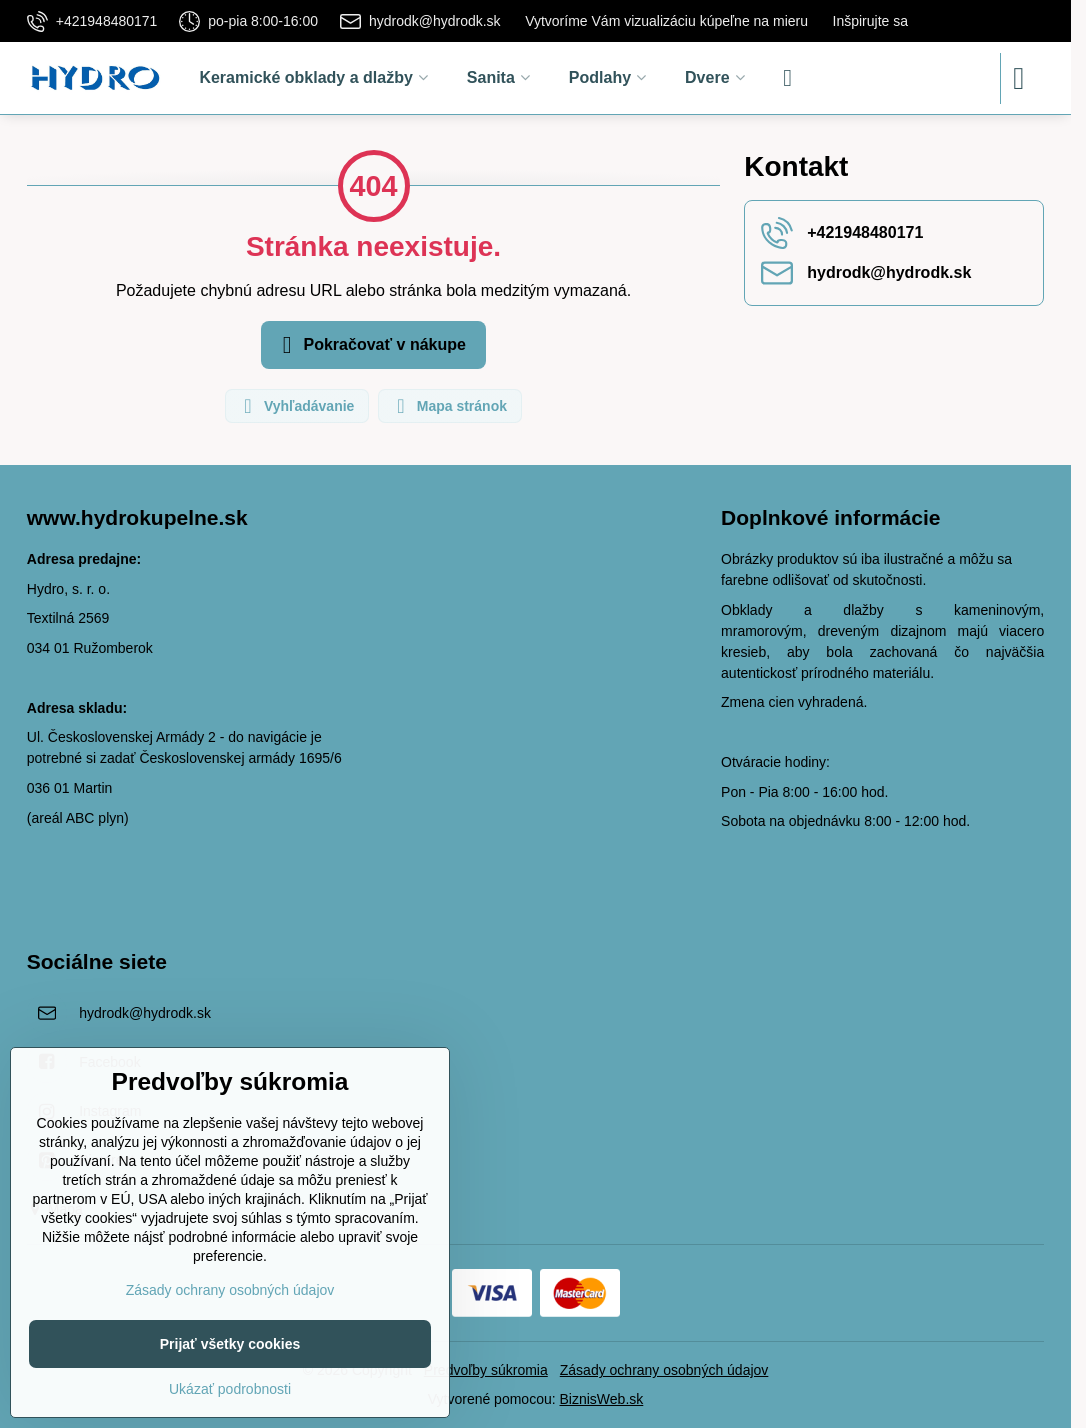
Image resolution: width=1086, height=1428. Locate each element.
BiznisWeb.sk (602, 1399)
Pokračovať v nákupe (370, 345)
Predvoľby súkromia (486, 1370)
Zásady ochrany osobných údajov (664, 1370)
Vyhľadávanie (296, 406)
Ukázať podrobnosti (230, 1389)
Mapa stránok (449, 406)
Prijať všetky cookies (230, 1344)
